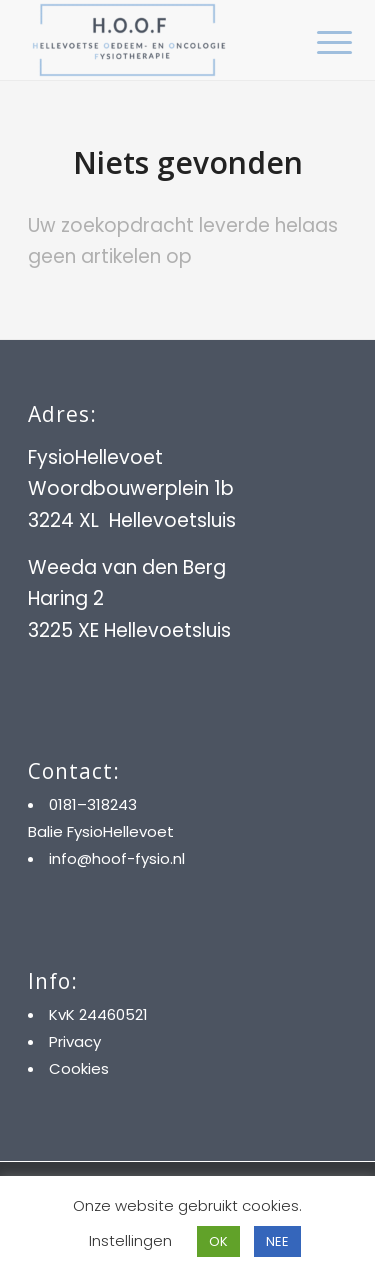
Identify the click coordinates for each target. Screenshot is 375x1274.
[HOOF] (155, 40)
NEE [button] (277, 1241)
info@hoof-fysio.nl (117, 858)
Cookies (79, 1068)
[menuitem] (319, 42)
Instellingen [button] (130, 1240)
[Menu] (319, 42)
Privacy (75, 1041)
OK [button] (218, 1241)
